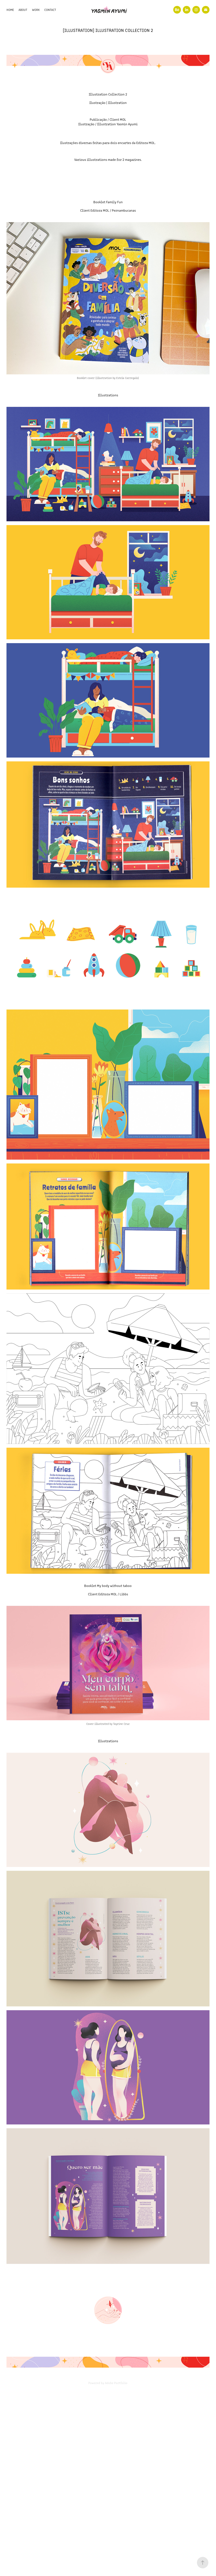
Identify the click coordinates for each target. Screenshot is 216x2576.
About (23, 10)
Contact (50, 10)
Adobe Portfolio (116, 2383)
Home (10, 10)
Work (36, 10)
